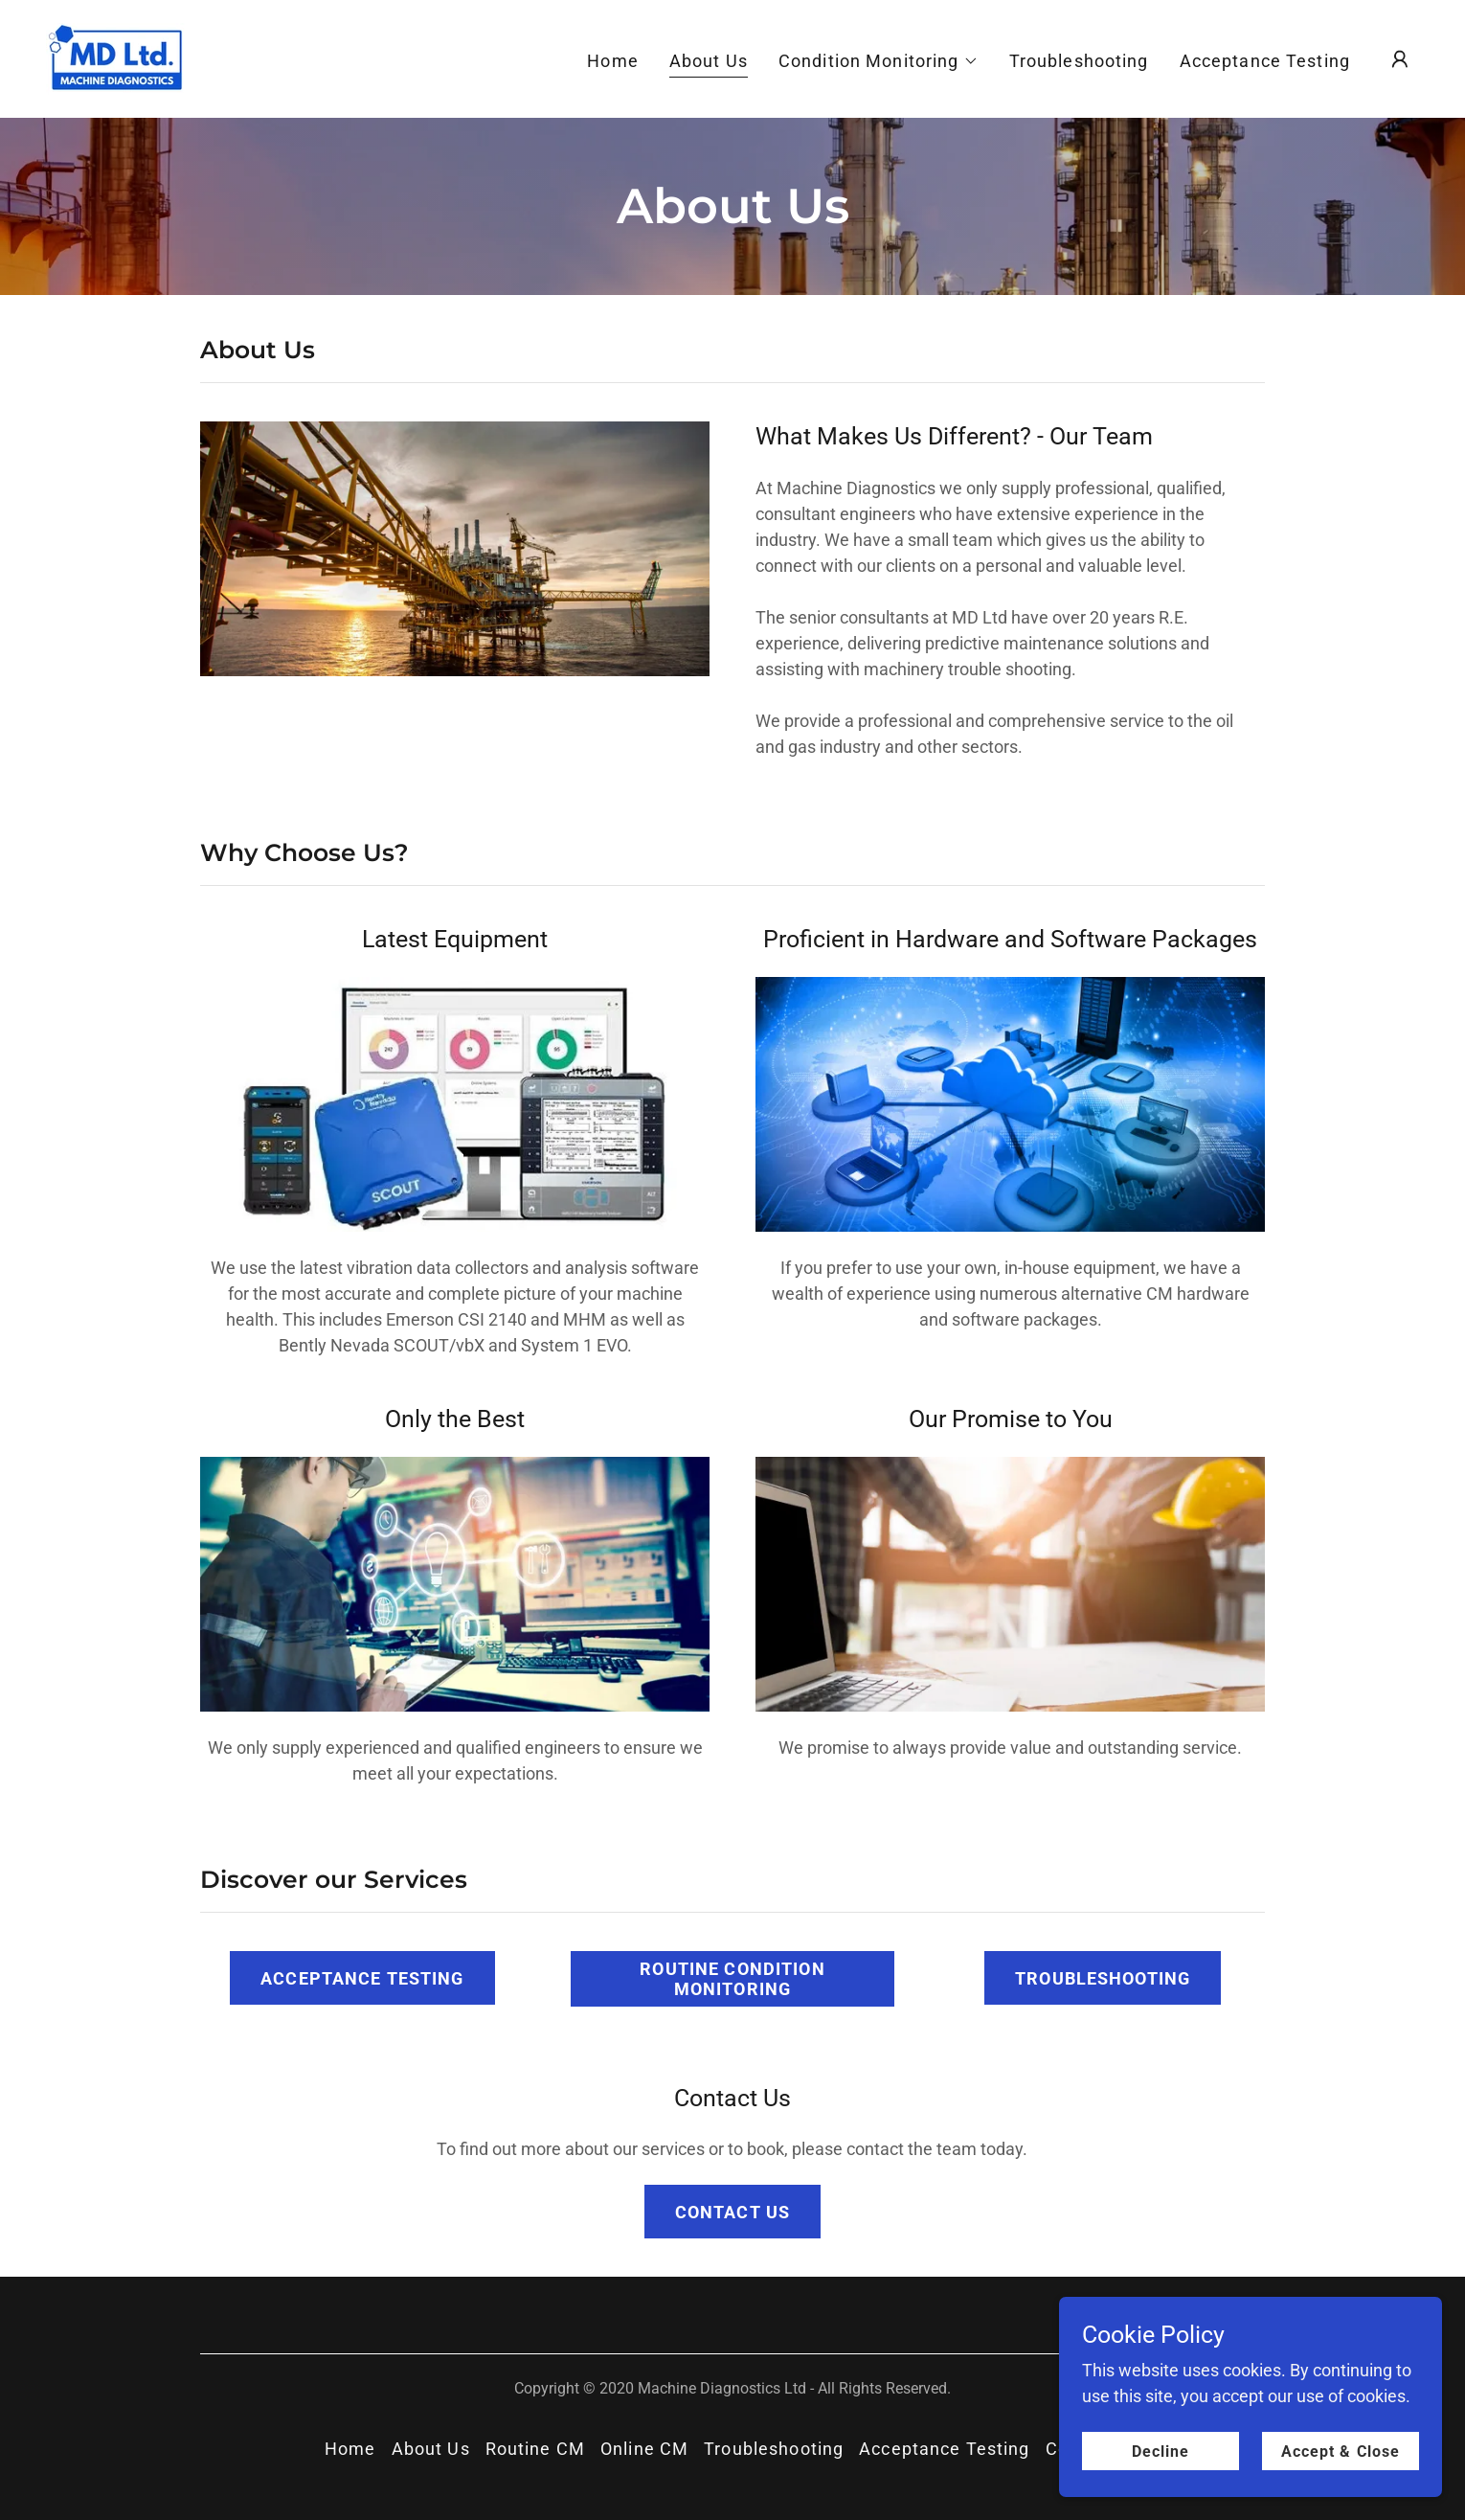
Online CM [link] (644, 2449)
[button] (878, 61)
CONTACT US (732, 2212)
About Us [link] (708, 61)
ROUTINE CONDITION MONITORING (732, 1979)
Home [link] (613, 61)
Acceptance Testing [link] (1265, 61)
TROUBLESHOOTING (1102, 1978)
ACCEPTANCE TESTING (361, 1978)
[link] (116, 57)
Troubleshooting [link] (1079, 61)
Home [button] (350, 2449)
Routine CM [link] (535, 2449)
